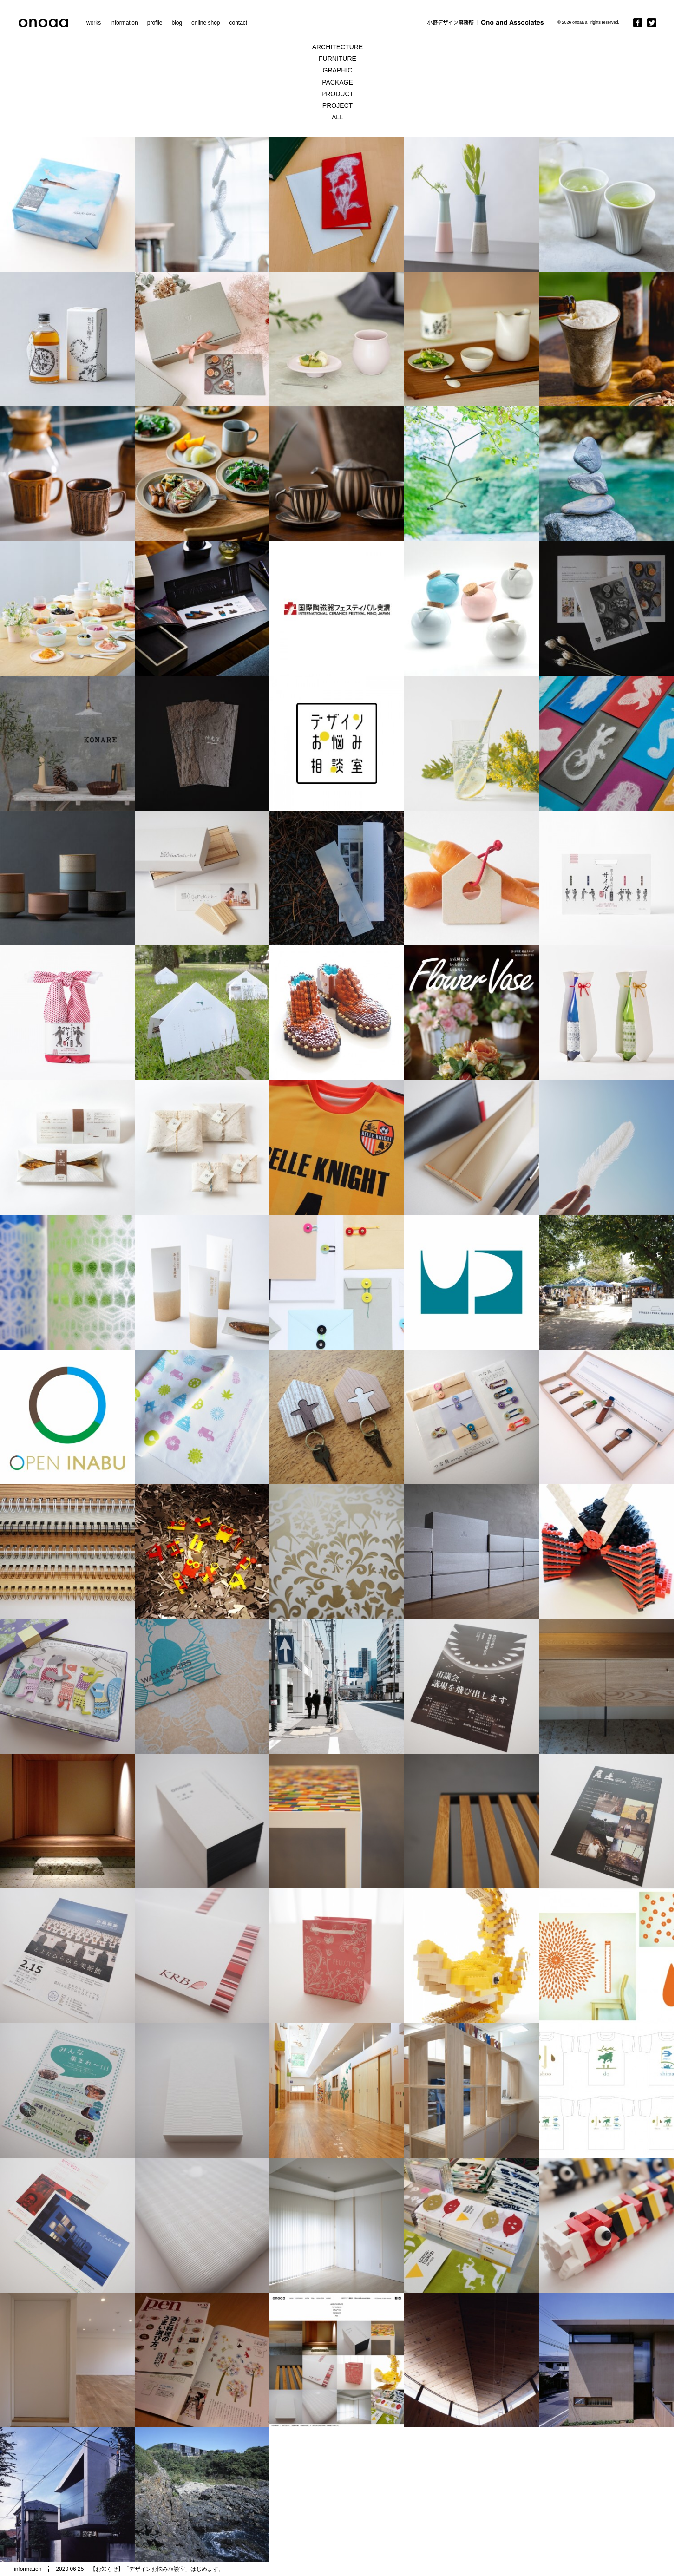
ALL (337, 117)
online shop (205, 23)
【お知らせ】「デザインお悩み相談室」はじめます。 (157, 2569)
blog (176, 23)
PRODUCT (337, 94)
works (93, 23)
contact (238, 23)
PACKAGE (337, 82)
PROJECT (337, 105)
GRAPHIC (338, 70)
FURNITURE (337, 58)
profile (155, 23)
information (124, 23)
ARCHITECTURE (337, 47)
